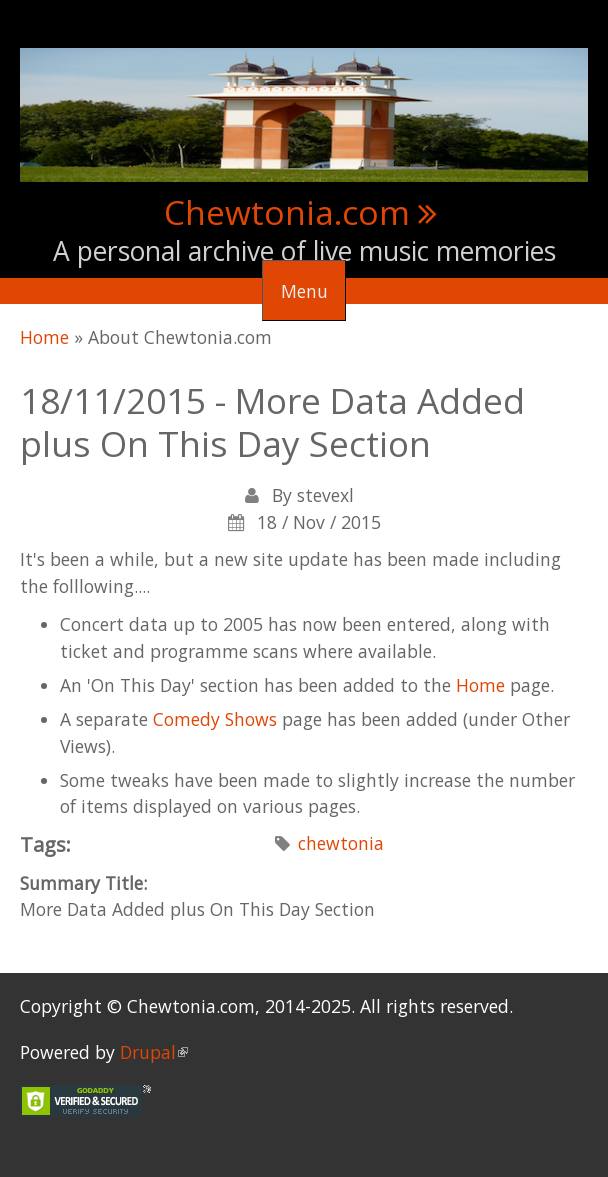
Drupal (154, 1052)
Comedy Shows (215, 719)
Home (44, 337)
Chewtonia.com (287, 212)
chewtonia (341, 843)
